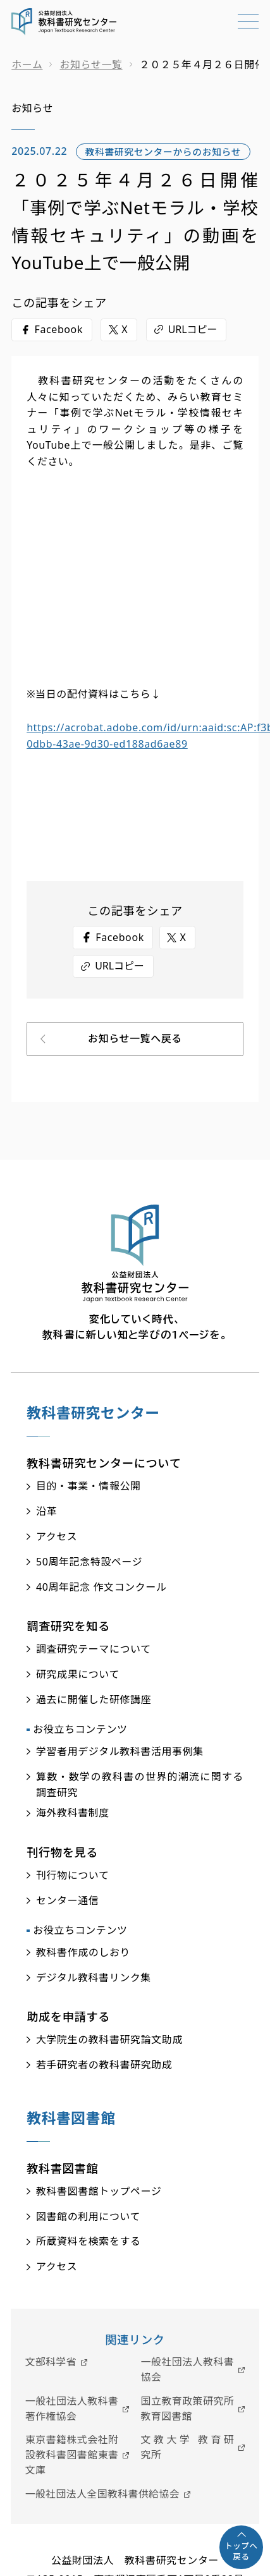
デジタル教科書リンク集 (93, 1977)
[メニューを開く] (248, 29)
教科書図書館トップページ (99, 2191)
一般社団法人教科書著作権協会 (71, 2408)
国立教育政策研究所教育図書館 (188, 2408)
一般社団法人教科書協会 (188, 2369)
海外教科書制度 (72, 1813)
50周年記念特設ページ (89, 1562)
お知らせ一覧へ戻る (135, 1038)
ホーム (26, 64)
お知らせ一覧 (90, 64)
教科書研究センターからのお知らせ (163, 151)
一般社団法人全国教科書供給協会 (102, 2494)
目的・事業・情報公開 (88, 1486)
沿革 (46, 1511)
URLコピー (193, 329)
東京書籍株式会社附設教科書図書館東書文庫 (71, 2455)
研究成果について (78, 1674)
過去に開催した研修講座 (93, 1699)
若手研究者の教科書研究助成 (104, 2065)
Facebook (58, 329)
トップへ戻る (241, 2552)
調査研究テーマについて (93, 1649)
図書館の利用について (88, 2216)
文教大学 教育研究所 (188, 2447)
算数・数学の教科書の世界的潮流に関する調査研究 (139, 1785)
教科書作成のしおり (83, 1952)
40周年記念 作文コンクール (101, 1587)
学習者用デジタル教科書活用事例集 (120, 1751)
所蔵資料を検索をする (88, 2241)
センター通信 (67, 1900)
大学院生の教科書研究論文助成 (109, 2039)
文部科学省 (51, 2362)
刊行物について (72, 1875)
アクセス (57, 1536)
